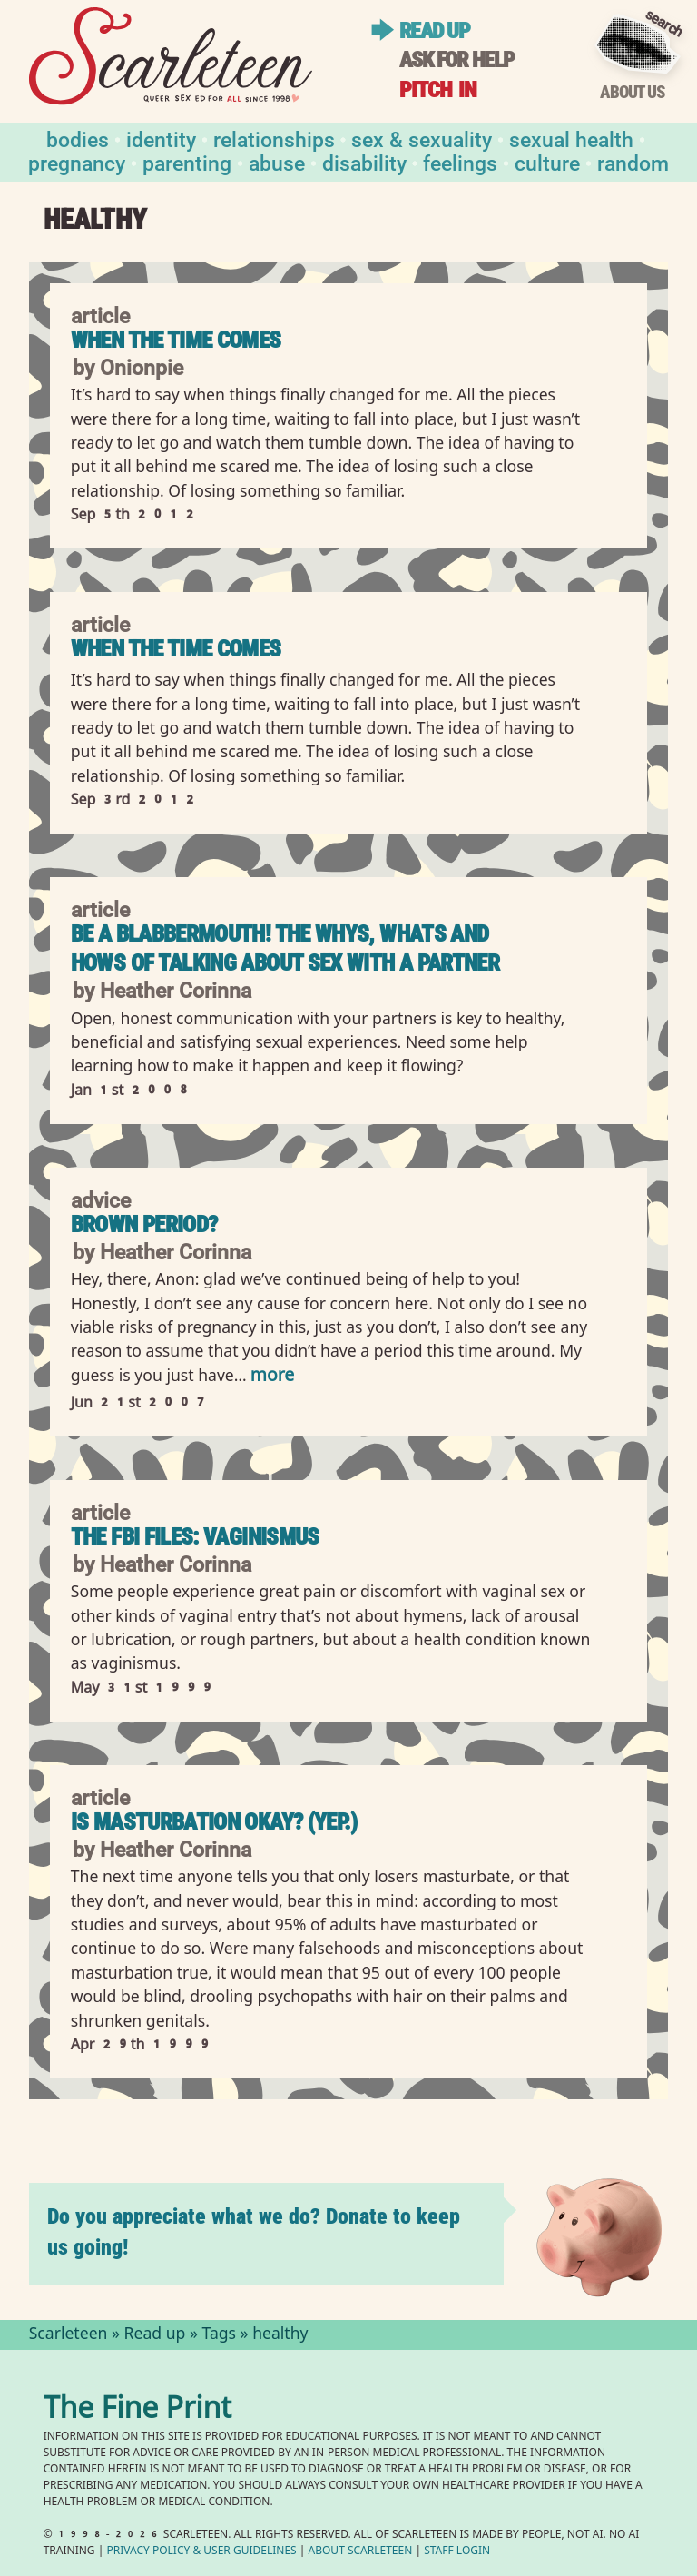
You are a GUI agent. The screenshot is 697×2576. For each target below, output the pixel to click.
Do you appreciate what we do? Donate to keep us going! (253, 2231)
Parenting (186, 162)
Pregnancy (76, 162)
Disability (364, 162)
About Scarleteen (361, 2551)
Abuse (277, 162)
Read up (434, 30)
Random (633, 162)
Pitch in (437, 89)
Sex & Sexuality (421, 138)
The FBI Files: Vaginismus (195, 1537)
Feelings (460, 162)
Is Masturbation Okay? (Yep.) (214, 1822)
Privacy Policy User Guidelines (201, 2551)
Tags (219, 2335)
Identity (161, 138)
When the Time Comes (176, 340)
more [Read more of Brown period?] (272, 1377)
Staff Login (457, 2551)
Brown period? (144, 1224)
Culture (547, 162)
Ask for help (456, 59)
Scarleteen (68, 2335)
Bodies (77, 138)
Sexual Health (571, 138)
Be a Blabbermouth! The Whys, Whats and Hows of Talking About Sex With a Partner (285, 948)
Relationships (274, 138)
